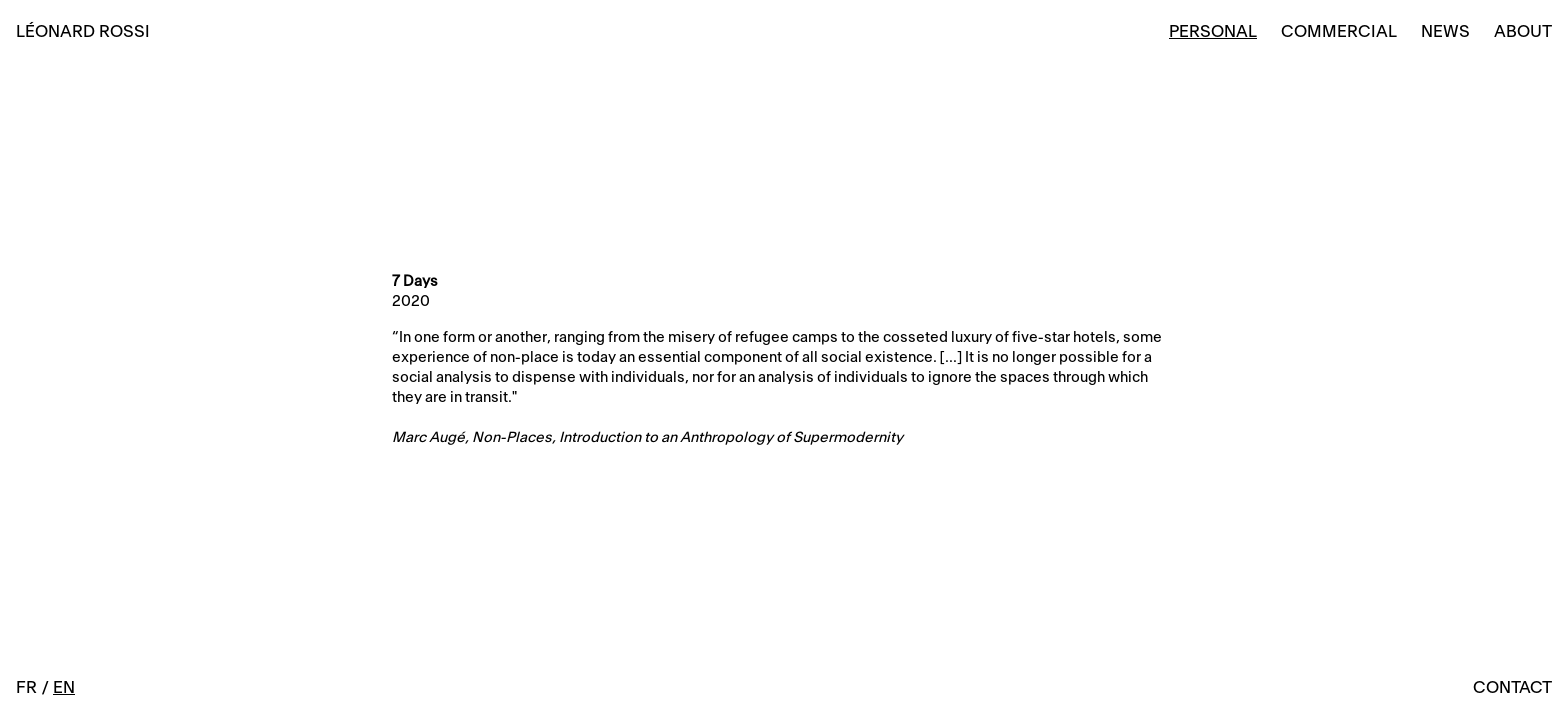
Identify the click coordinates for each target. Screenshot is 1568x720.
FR (26, 688)
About (1523, 32)
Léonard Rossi (83, 32)
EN (64, 688)
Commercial (1339, 32)
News (1445, 32)
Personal (1213, 32)
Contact (1512, 688)
